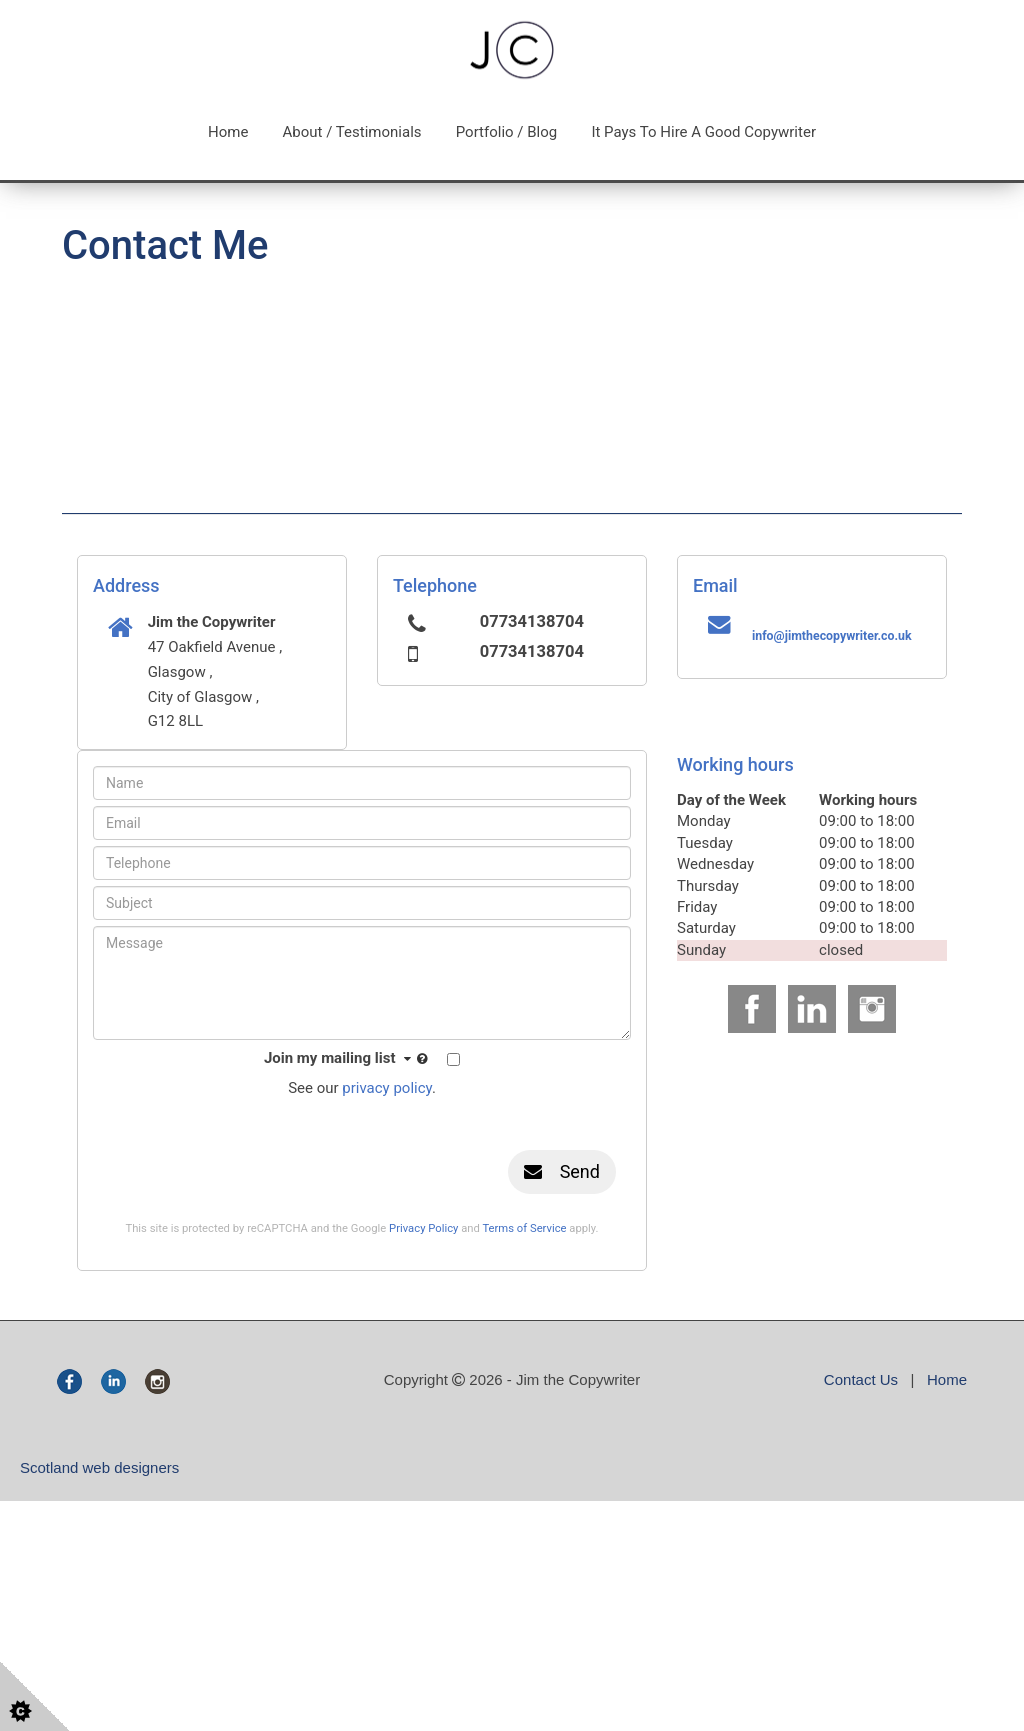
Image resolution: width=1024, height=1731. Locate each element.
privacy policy (387, 1088)
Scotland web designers (99, 1467)
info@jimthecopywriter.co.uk (832, 636)
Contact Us (861, 1379)
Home (228, 132)
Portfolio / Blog (507, 132)
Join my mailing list (348, 1059)
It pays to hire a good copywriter (703, 132)
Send (562, 1171)
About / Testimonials (352, 132)
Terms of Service (524, 1228)
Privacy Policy (423, 1228)
